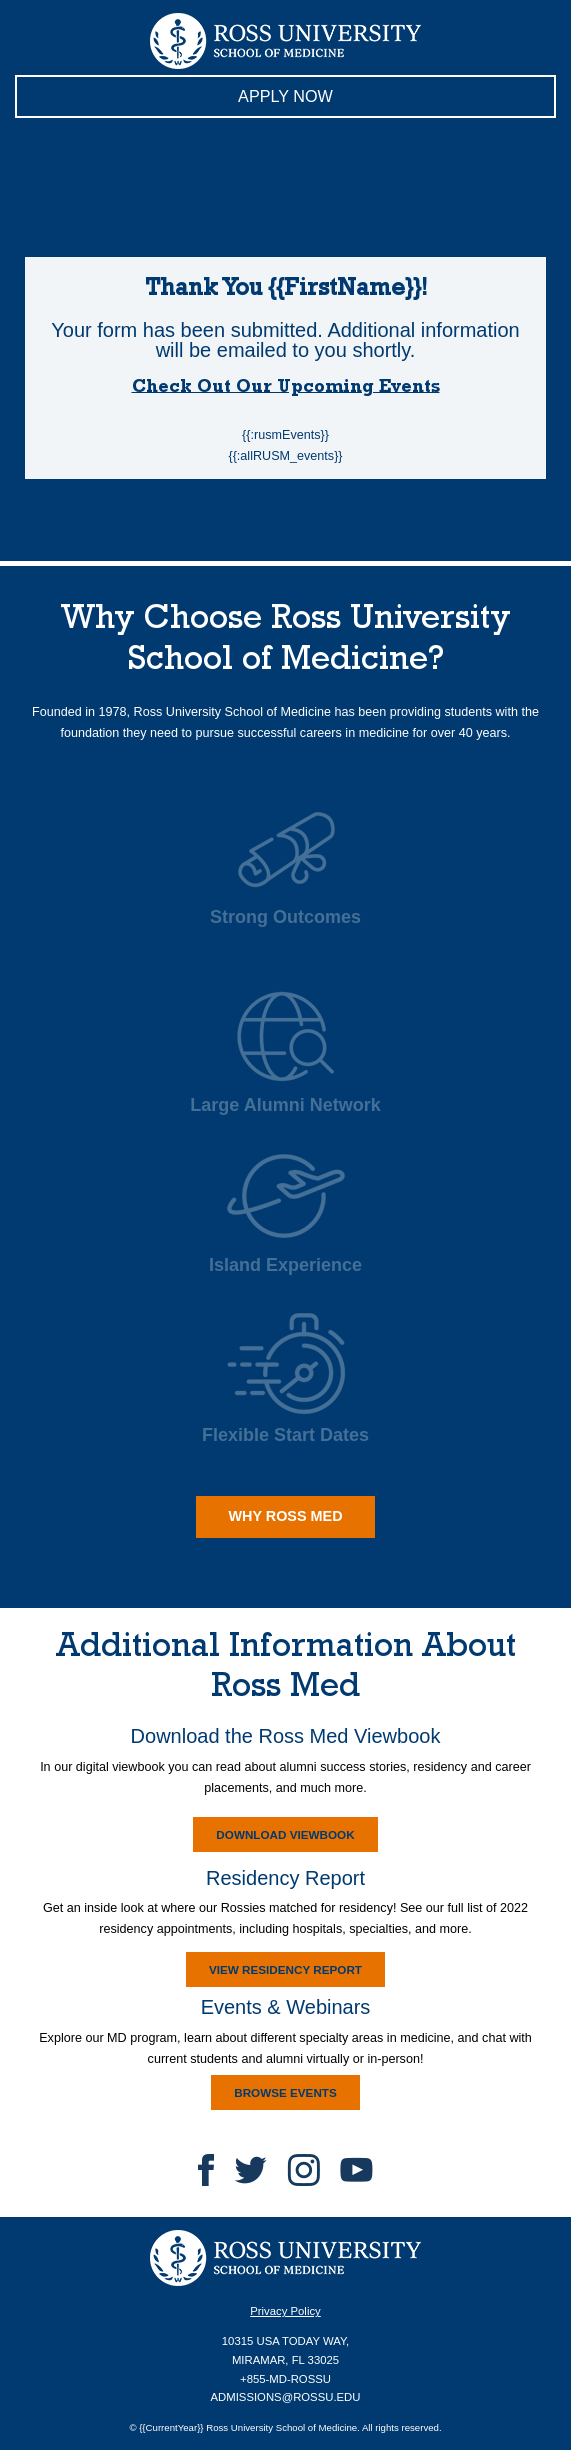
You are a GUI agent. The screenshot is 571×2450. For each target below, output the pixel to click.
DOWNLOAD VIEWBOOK (274, 1838)
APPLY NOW (174, 101)
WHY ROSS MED (269, 1514)
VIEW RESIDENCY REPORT (274, 1973)
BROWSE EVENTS (274, 2096)
